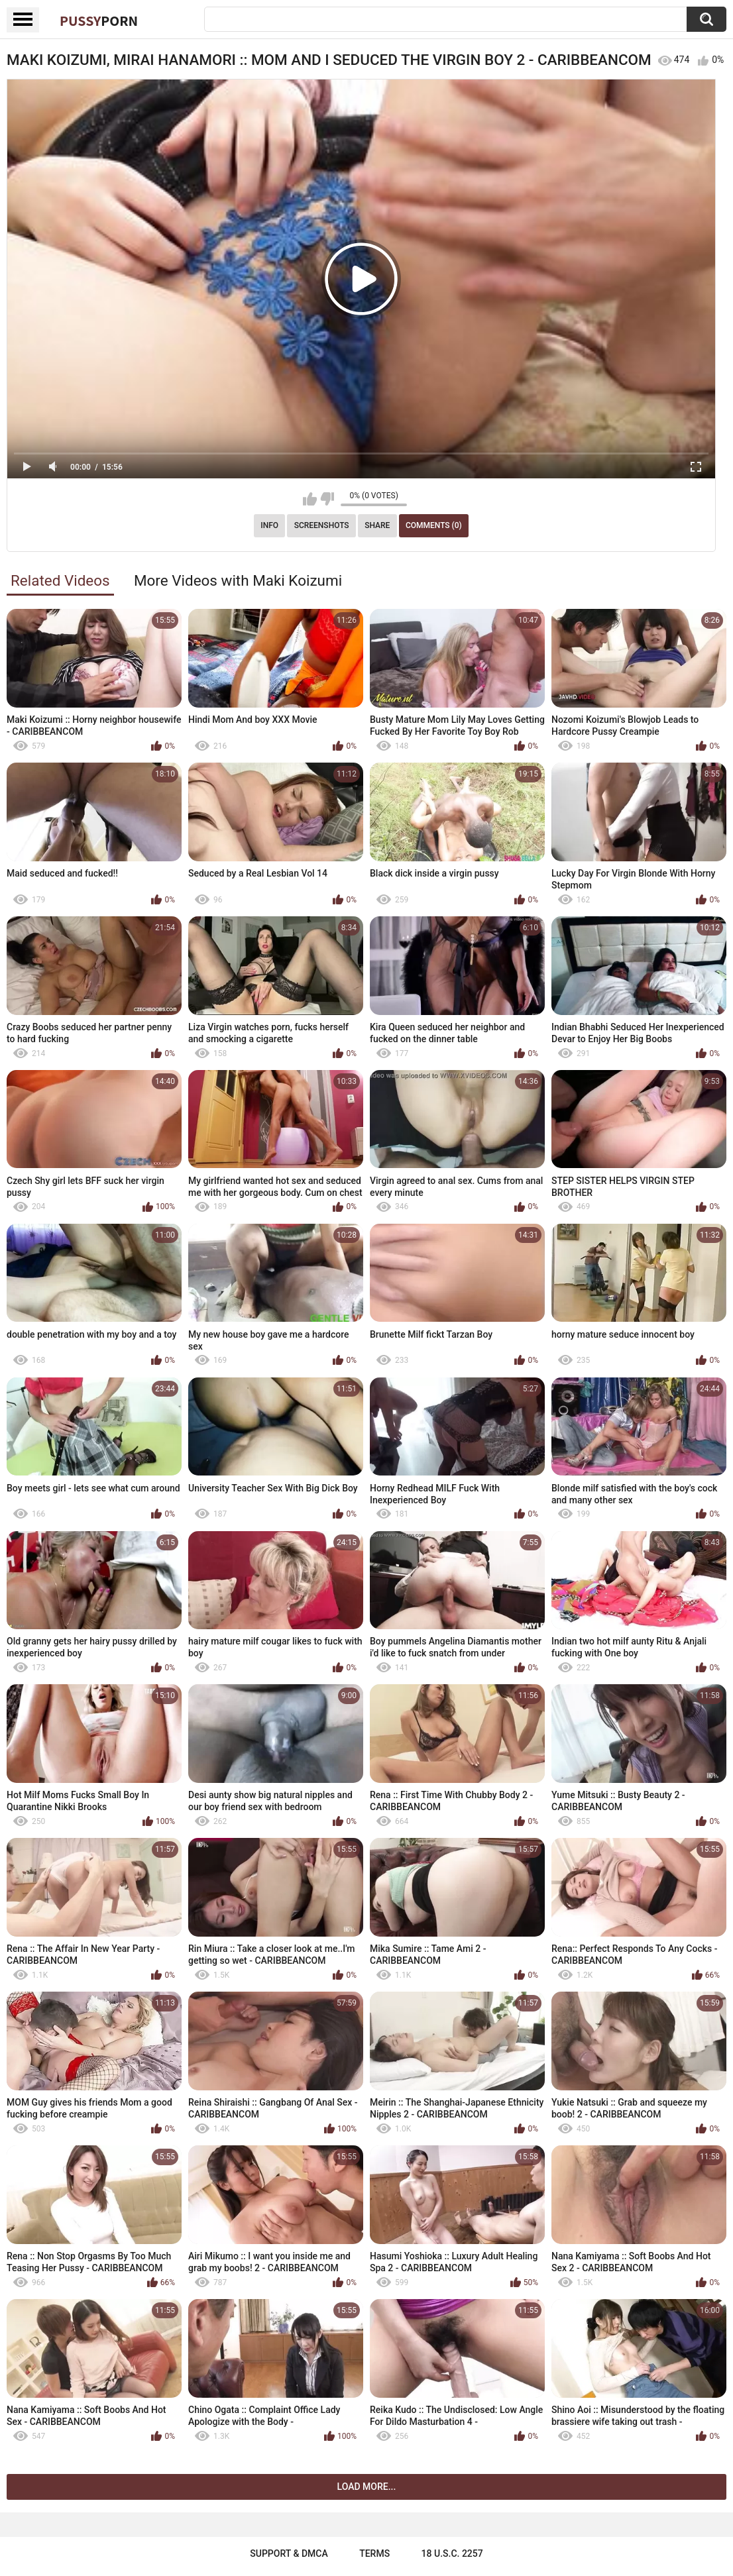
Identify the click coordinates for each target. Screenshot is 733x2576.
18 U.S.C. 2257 (452, 2553)
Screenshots (321, 525)
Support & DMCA (288, 2553)
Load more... (366, 2486)
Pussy (99, 20)
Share (377, 525)
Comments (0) (434, 525)
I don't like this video (327, 499)
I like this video (310, 499)
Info (269, 525)
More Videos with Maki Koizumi (238, 580)
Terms (374, 2553)
